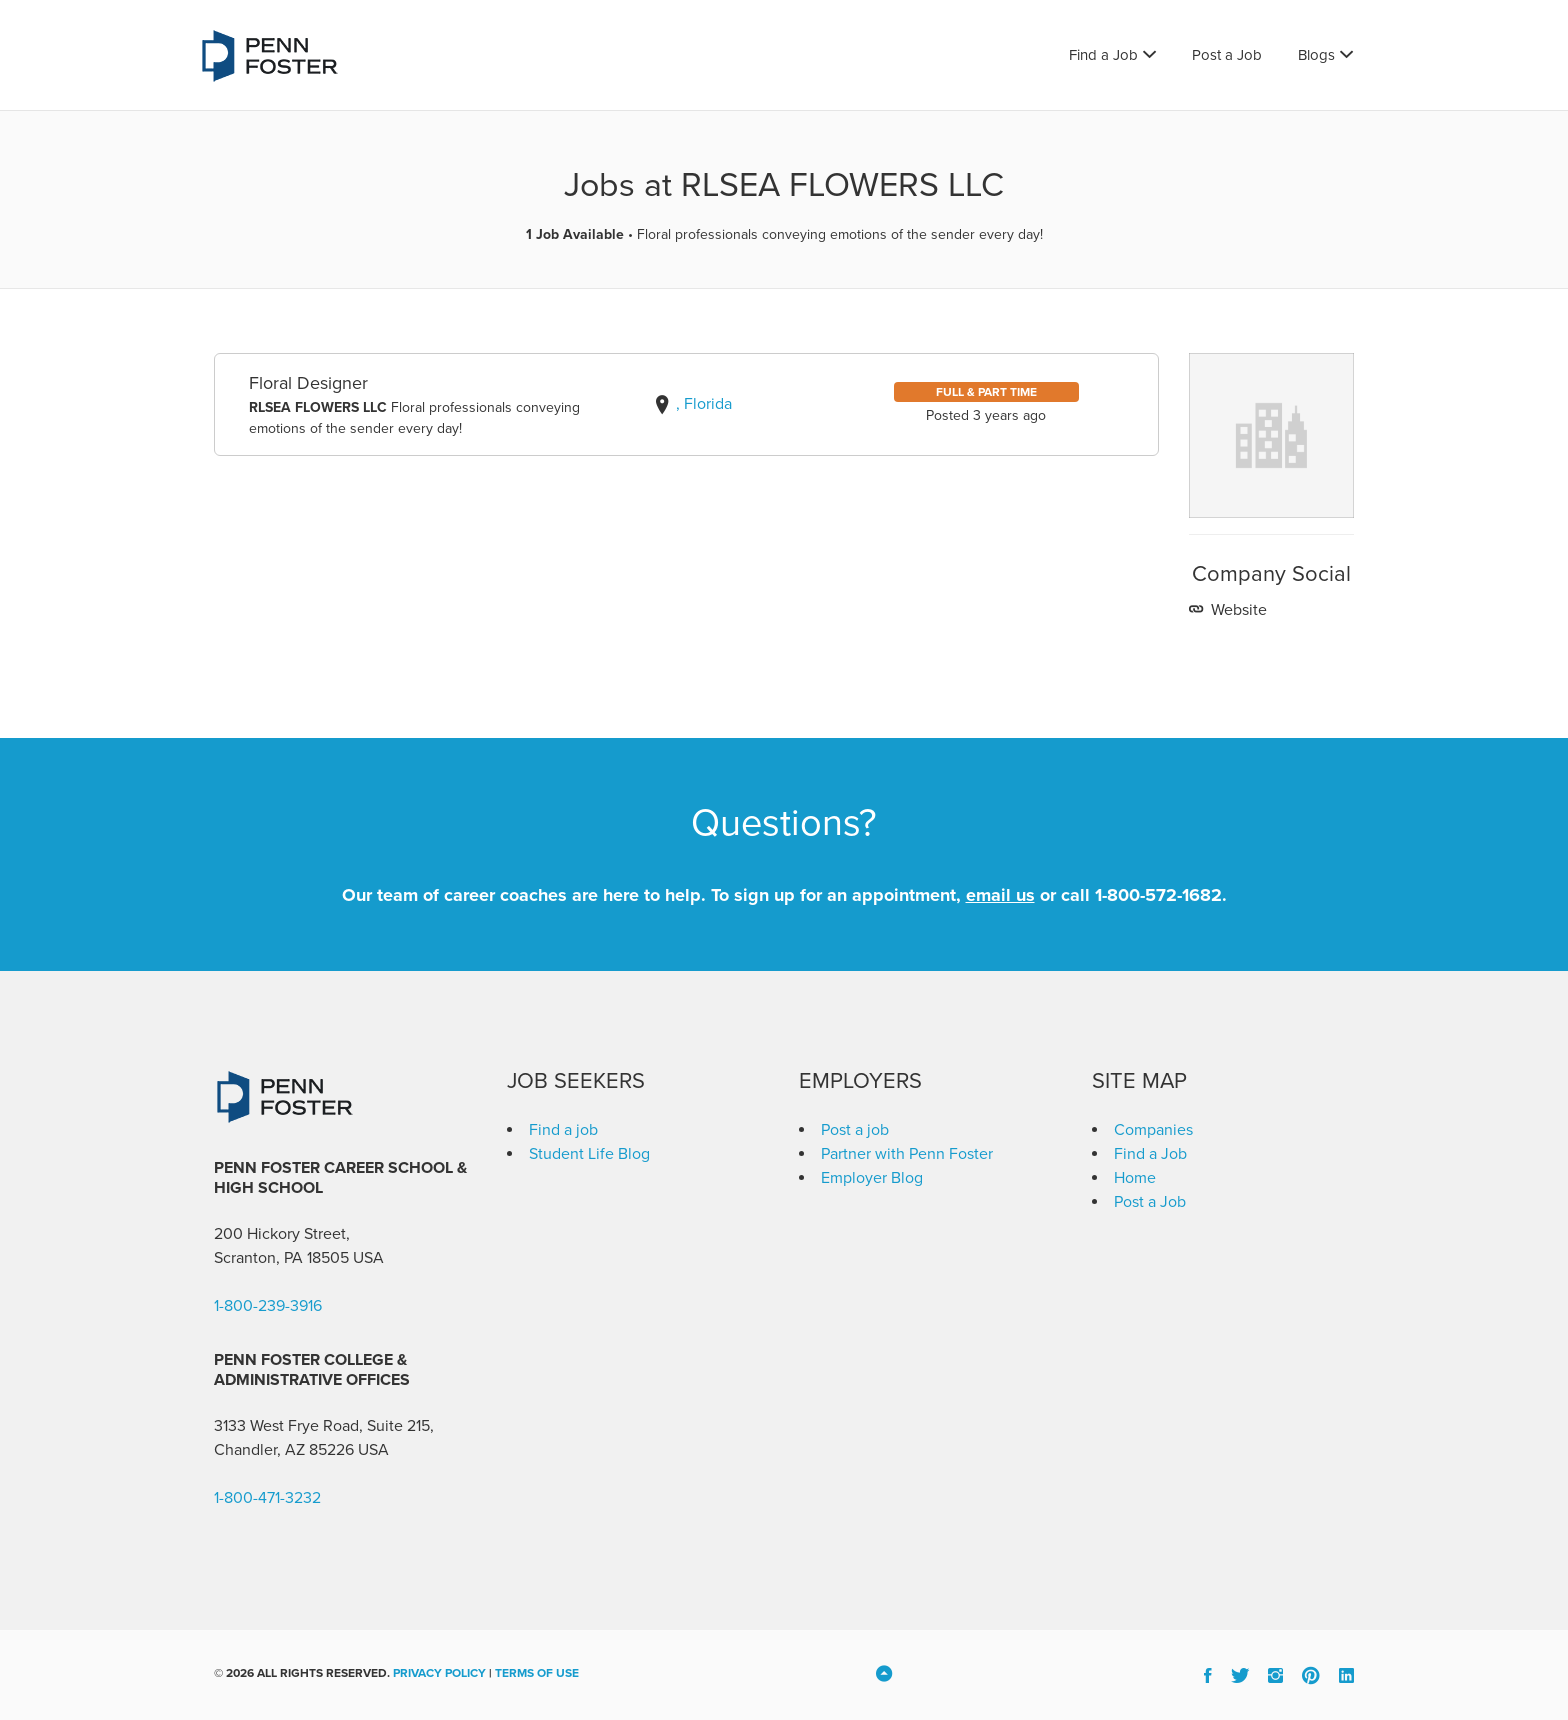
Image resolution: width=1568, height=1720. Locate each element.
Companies (1153, 1130)
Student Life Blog (589, 1154)
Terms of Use (537, 1673)
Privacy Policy (439, 1673)
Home (1135, 1178)
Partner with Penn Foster (907, 1154)
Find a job (563, 1130)
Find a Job (1103, 55)
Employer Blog (872, 1178)
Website (1237, 610)
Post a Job (1227, 55)
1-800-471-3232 (267, 1498)
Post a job (855, 1130)
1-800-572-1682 (1158, 895)
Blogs (1316, 55)
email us (1000, 895)
